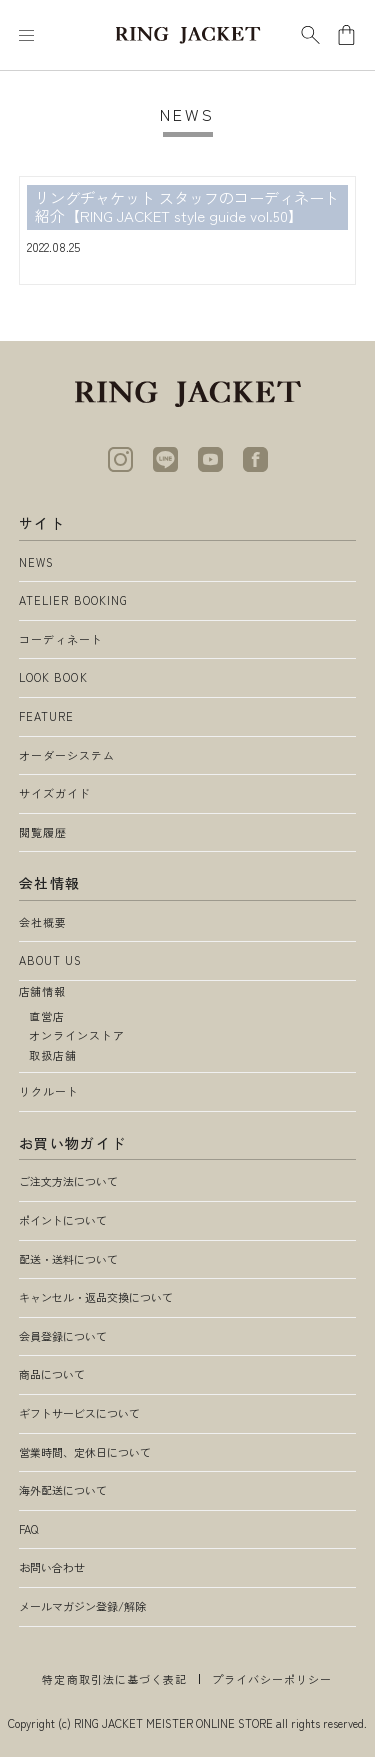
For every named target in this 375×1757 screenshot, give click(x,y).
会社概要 (43, 922)
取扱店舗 (53, 1055)
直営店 (47, 1016)
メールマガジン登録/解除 (82, 1606)
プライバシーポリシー (272, 1679)
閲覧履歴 (43, 832)
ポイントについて (63, 1220)
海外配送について (63, 1490)
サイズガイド (55, 793)
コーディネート (61, 639)
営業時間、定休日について (85, 1452)
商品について (52, 1374)
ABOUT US (51, 960)
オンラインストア (77, 1035)
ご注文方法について (68, 1181)
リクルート (49, 1091)
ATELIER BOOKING (74, 600)
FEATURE (47, 716)
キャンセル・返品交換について (96, 1297)
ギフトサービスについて (79, 1413)
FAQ (28, 1529)
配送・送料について (68, 1259)
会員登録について (63, 1336)
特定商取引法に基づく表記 (114, 1679)
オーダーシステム (67, 755)
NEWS (36, 562)
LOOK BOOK (53, 677)
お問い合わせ (52, 1567)
